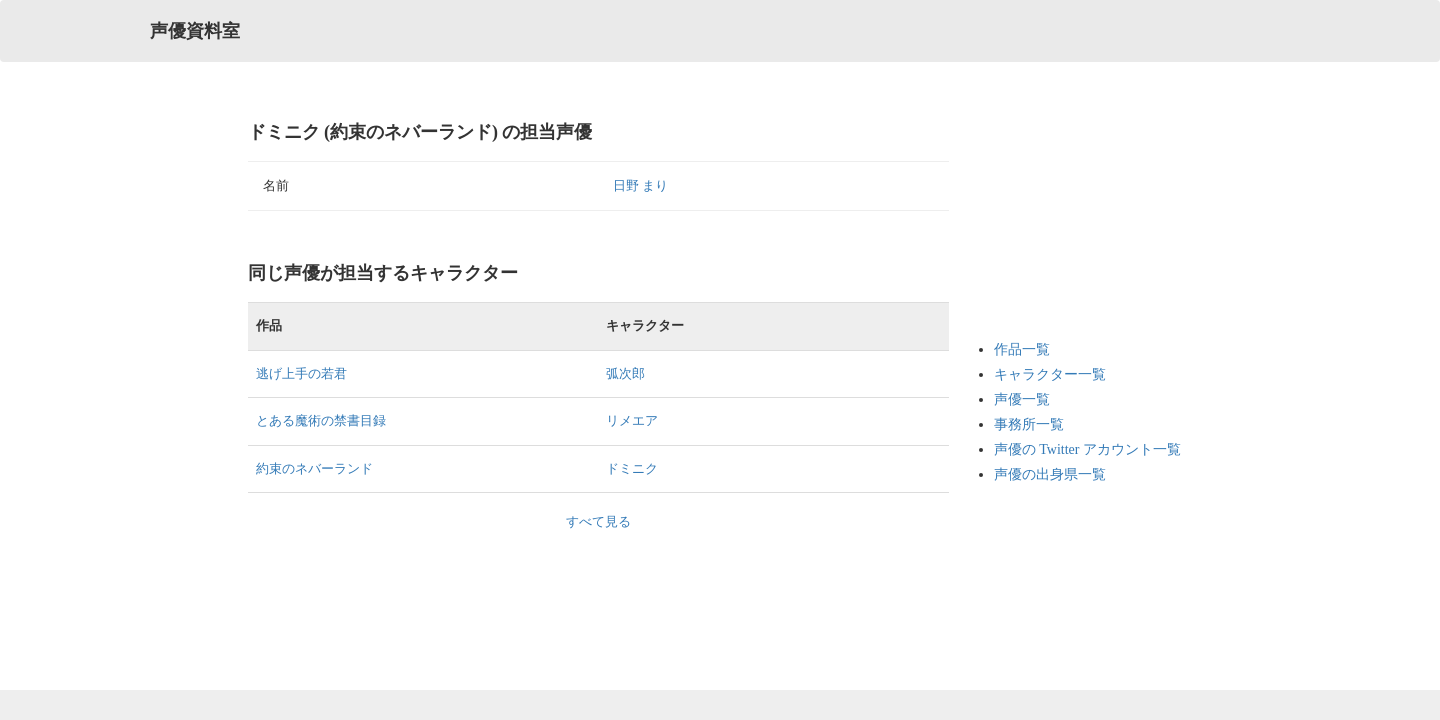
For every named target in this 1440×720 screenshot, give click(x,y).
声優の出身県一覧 (1050, 474)
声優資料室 (195, 31)
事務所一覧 (1029, 424)
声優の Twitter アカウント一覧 (1087, 449)
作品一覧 (1022, 349)
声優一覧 (1022, 399)
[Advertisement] (1074, 220)
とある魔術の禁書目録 (321, 420)
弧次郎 (625, 373)
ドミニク (632, 468)
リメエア (632, 420)
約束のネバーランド (314, 468)
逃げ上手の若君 (301, 373)
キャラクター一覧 (1050, 374)
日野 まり (640, 185)
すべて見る (598, 521)
